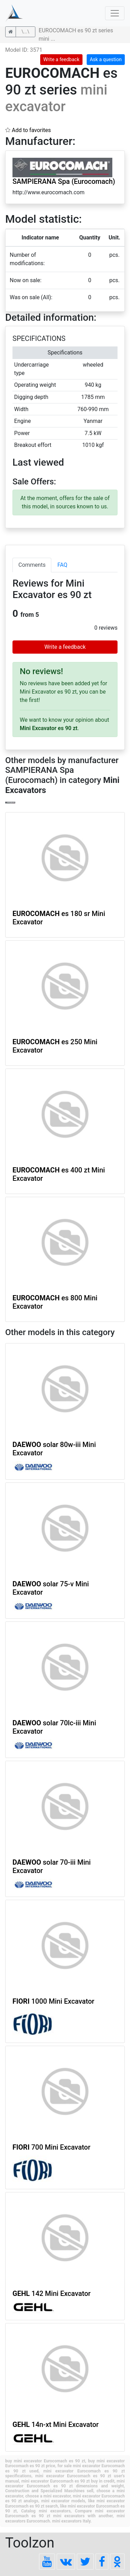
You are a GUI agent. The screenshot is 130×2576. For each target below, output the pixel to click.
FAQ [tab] (62, 565)
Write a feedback (61, 59)
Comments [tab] (31, 565)
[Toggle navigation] (114, 13)
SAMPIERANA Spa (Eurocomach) (63, 181)
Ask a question (106, 59)
